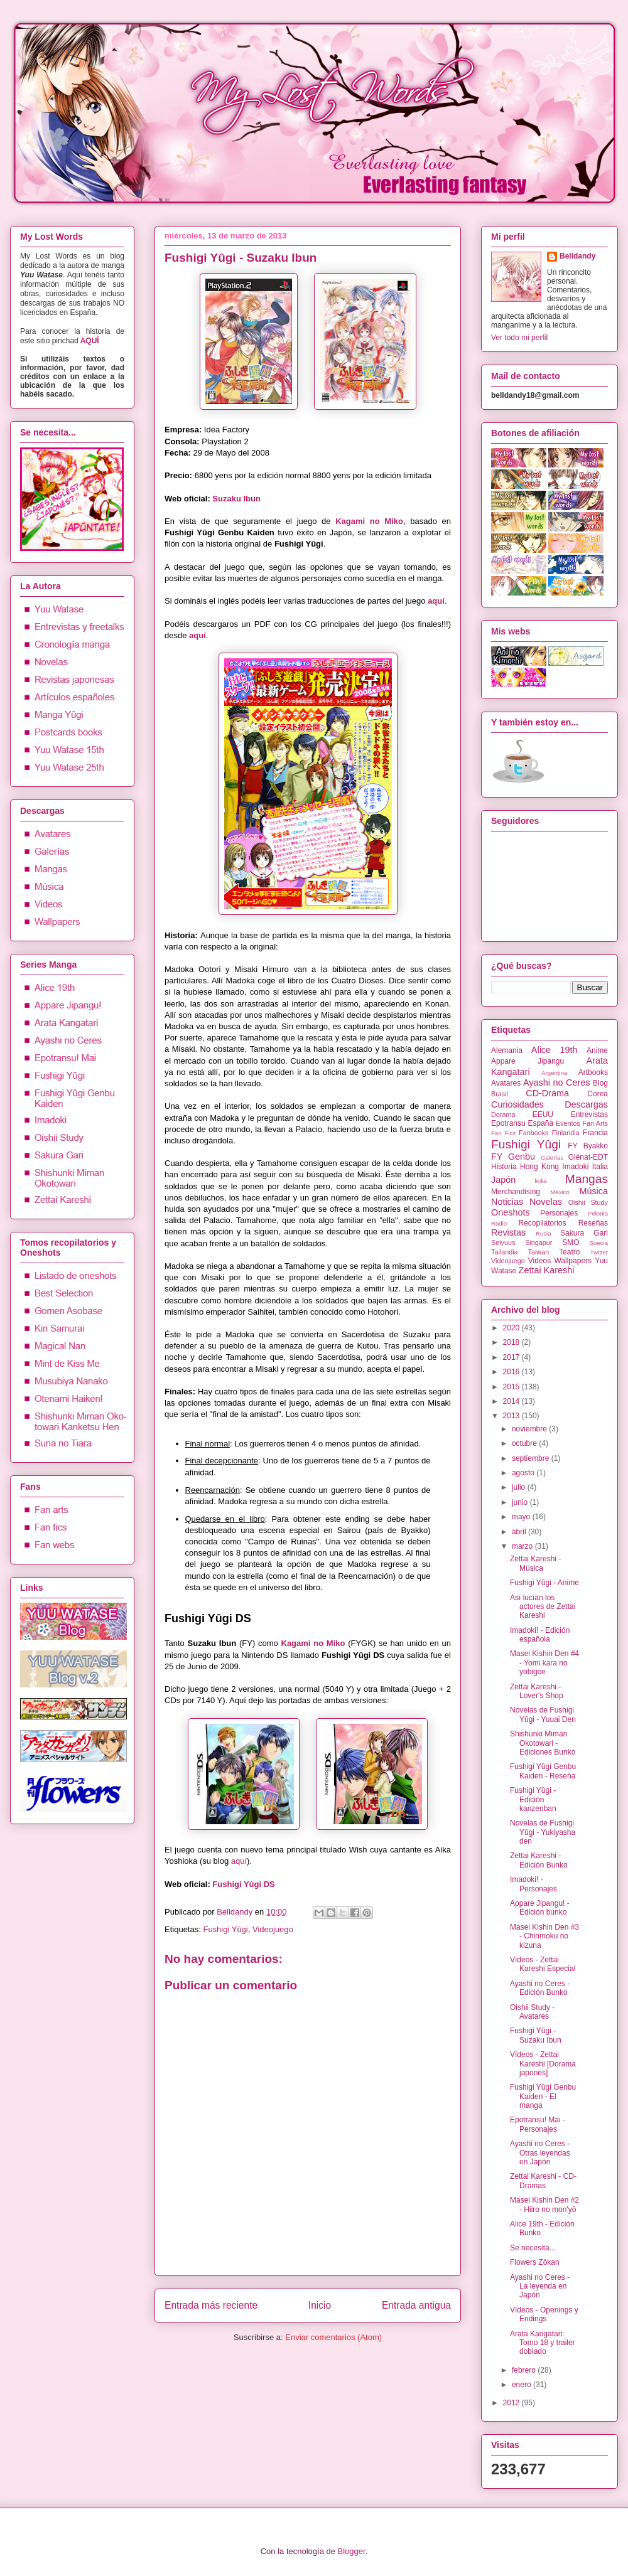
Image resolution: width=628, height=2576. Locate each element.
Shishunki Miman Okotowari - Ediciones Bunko (542, 1742)
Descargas (586, 1104)
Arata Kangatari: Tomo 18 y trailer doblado (542, 2342)
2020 (512, 1327)
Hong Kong (539, 1166)
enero (522, 2384)
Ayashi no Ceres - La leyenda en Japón (540, 2286)
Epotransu (508, 1123)
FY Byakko (588, 1145)
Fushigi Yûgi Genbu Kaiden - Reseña (543, 1771)
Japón (503, 1180)
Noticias (507, 1202)
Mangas (586, 1178)
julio (520, 1487)
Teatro (569, 1252)
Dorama (503, 1114)
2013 (512, 1415)
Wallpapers (573, 1260)
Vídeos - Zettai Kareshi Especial (542, 1964)
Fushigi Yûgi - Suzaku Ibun (535, 2035)
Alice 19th (554, 1050)
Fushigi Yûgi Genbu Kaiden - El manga (543, 2096)
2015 (512, 1386)
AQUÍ (89, 340)
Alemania (506, 1050)
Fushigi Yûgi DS (243, 1884)
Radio (499, 1223)
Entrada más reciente (211, 2305)
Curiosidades (517, 1104)
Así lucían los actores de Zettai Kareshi (542, 1606)
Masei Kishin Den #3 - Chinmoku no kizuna (544, 1936)
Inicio (319, 2305)
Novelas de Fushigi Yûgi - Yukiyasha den (542, 1832)
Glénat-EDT (588, 1157)
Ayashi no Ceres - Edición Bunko (540, 1988)
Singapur (538, 1242)
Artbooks (593, 1072)
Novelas (545, 1202)
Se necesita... (533, 2247)
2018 (512, 1342)
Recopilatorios (542, 1223)
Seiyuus (503, 1242)
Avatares (506, 1083)
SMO (570, 1242)
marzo (523, 1546)
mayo (522, 1516)
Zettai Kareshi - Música (535, 1563)
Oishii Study (588, 1202)
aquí (436, 601)
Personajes (559, 1213)
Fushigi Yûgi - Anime (544, 1582)
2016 (512, 1371)
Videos (539, 1260)
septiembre (531, 1458)
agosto (524, 1472)
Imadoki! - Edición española (540, 1634)
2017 (512, 1357)
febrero (525, 2370)
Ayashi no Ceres (556, 1082)
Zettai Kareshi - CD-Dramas (543, 2180)
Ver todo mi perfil (519, 337)
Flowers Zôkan (535, 2262)
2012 (512, 2402)
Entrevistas (589, 1114)
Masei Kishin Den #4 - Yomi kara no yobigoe (544, 1662)
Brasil (499, 1094)
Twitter (599, 1252)
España (540, 1123)
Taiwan (539, 1252)
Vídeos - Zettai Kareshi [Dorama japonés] (543, 2063)
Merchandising (515, 1191)
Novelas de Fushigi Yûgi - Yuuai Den (543, 1714)
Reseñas (593, 1223)
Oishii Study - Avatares (532, 2012)
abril (520, 1531)
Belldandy (236, 1911)
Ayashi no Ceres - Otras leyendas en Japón (540, 2152)
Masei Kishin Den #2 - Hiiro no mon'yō (544, 2204)
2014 (512, 1401)
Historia (504, 1166)
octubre (525, 1443)
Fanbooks (533, 1132)
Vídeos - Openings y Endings (544, 2314)
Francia (595, 1132)
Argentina (554, 1072)
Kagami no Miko (369, 521)
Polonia (598, 1213)
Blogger (351, 2551)
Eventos (568, 1123)
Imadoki (575, 1166)
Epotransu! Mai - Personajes (537, 2124)
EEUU (543, 1114)
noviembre (530, 1428)
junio (521, 1502)
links (541, 1180)
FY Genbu (513, 1157)
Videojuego (272, 1929)
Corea (597, 1093)
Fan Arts (595, 1123)
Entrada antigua (416, 2305)
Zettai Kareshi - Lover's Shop (536, 1691)
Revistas (508, 1232)
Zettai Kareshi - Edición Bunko (539, 1860)
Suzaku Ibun (236, 498)
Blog (600, 1083)
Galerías (552, 1157)
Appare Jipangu (527, 1061)
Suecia (599, 1242)
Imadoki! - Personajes (533, 1884)
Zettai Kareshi (547, 1270)
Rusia (543, 1233)
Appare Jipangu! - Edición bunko (540, 1907)
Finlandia (566, 1132)
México (559, 1192)
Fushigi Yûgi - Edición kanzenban (533, 1799)
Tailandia (504, 1252)
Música (593, 1191)
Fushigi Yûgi (225, 1929)
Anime (597, 1050)
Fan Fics (503, 1133)
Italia (600, 1166)
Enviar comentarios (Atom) (333, 2337)
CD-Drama (547, 1093)
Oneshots (510, 1212)
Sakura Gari (584, 1233)
